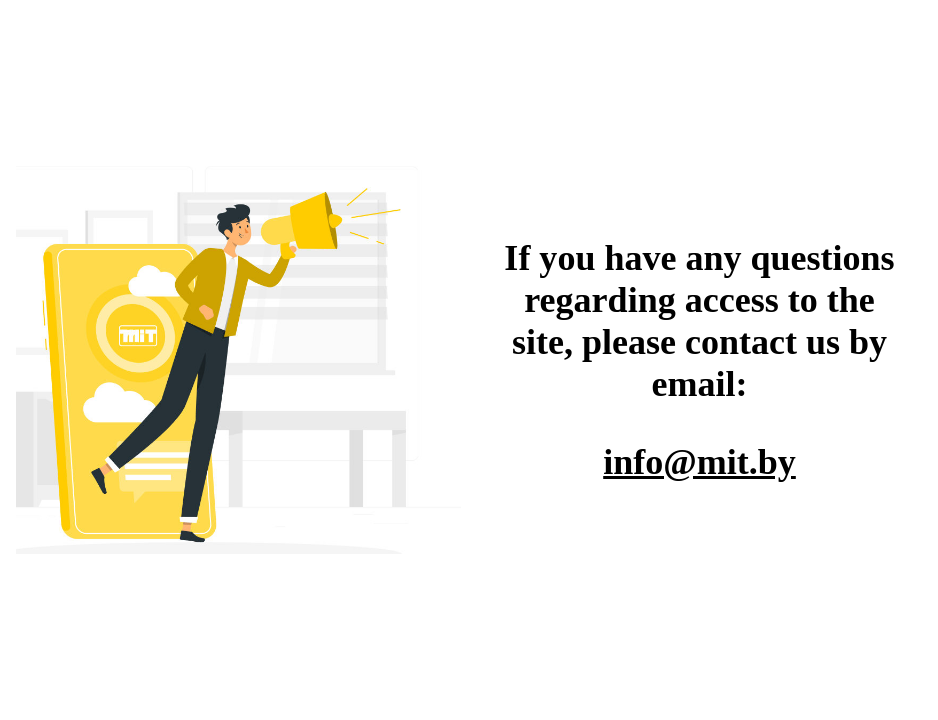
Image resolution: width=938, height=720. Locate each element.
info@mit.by (699, 462)
